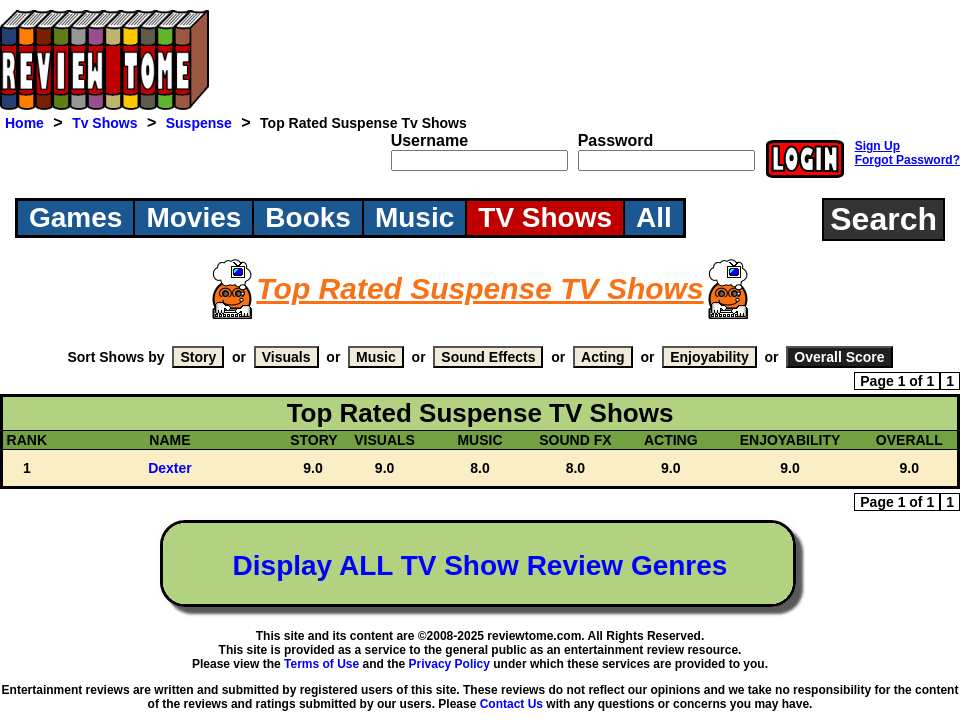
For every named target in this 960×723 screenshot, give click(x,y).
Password (616, 140)
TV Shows (545, 217)
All (654, 217)
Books (308, 217)
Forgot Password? (907, 160)
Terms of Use (321, 664)
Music (414, 217)
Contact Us (511, 704)
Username (429, 140)
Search (883, 219)
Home (24, 123)
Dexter (170, 468)
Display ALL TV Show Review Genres (480, 565)
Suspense (199, 123)
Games (75, 217)
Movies (193, 217)
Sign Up (877, 146)
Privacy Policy (449, 664)
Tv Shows (104, 123)
